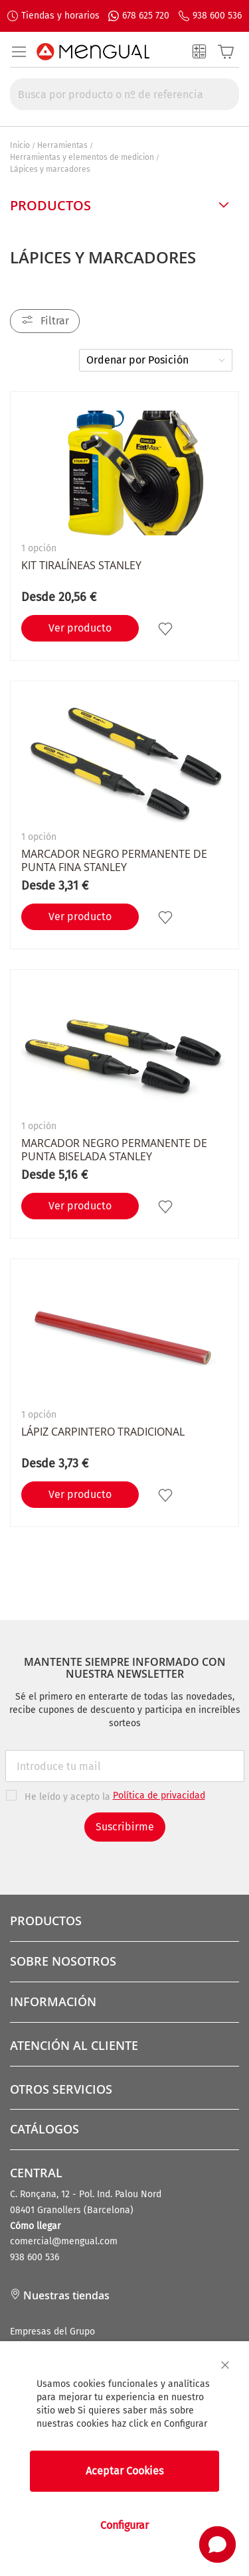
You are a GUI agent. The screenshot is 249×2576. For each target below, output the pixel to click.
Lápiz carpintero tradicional (103, 1431)
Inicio (20, 145)
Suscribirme (125, 1826)
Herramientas (62, 145)
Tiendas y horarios (60, 15)
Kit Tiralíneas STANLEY (81, 565)
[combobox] (124, 94)
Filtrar (55, 320)
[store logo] (93, 51)
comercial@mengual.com (64, 2241)
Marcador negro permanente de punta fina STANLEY (114, 860)
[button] (167, 628)
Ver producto (80, 628)
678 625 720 (145, 15)
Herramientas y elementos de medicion (82, 157)
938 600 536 (217, 15)
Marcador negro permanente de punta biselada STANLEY (114, 1150)
